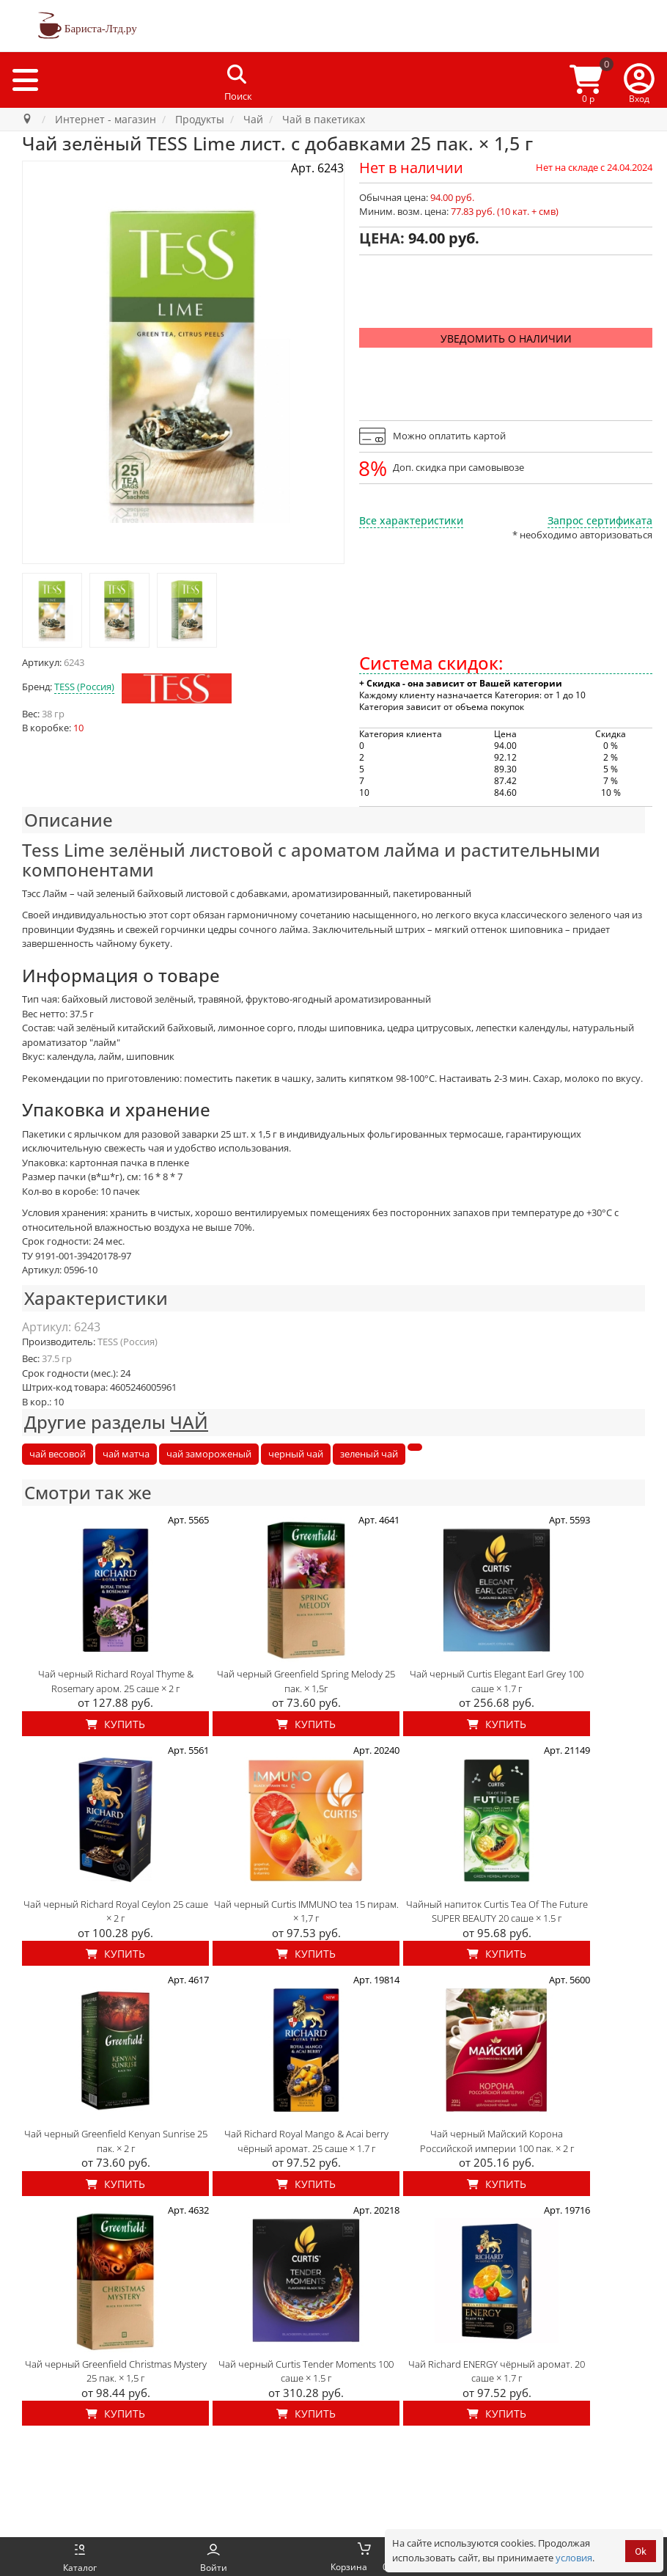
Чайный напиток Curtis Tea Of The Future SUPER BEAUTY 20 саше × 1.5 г (497, 1911)
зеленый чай (369, 1453)
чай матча (126, 1453)
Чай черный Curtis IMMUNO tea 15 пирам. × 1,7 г (306, 1911)
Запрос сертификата (600, 520)
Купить (115, 1724)
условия (574, 2557)
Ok (640, 2551)
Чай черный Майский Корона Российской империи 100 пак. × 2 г (497, 2141)
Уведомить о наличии (506, 338)
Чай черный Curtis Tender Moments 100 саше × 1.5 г (306, 2371)
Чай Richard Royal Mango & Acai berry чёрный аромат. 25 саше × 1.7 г (306, 2141)
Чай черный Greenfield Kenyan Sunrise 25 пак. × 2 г (115, 2141)
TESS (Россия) (84, 686)
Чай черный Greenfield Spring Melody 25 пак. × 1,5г (306, 1681)
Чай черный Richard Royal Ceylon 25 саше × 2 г (115, 1911)
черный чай (295, 1453)
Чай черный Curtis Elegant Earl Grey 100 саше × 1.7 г (496, 1681)
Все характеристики (411, 520)
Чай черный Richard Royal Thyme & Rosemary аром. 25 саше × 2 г (116, 1681)
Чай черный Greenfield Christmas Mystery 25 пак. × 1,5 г (116, 2371)
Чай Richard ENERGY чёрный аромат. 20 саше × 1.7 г (496, 2371)
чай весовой (57, 1453)
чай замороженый (208, 1453)
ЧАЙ (189, 1422)
